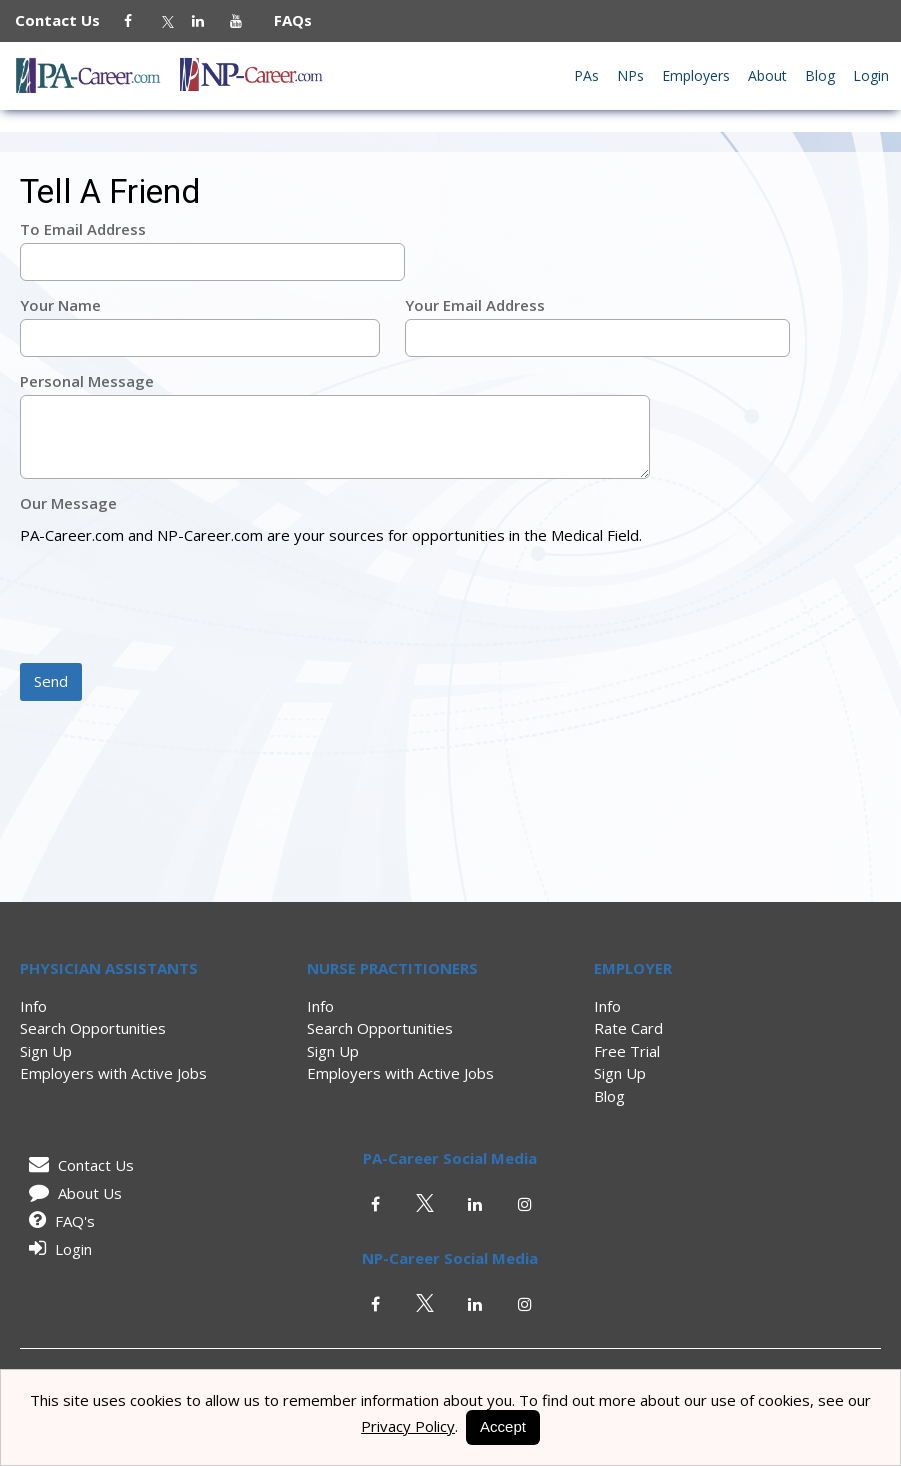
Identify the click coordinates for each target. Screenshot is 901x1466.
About (767, 75)
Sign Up (46, 1051)
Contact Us (67, 20)
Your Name (60, 305)
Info (33, 1006)
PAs (586, 75)
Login (871, 75)
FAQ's (58, 1221)
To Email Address (83, 229)
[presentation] (172, 606)
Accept (503, 1426)
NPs (630, 75)
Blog (820, 75)
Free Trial (627, 1051)
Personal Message (87, 381)
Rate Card (628, 1028)
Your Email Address (475, 305)
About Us (72, 1193)
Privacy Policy (408, 1426)
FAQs (285, 20)
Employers (696, 75)
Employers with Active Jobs (113, 1073)
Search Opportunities (93, 1028)
